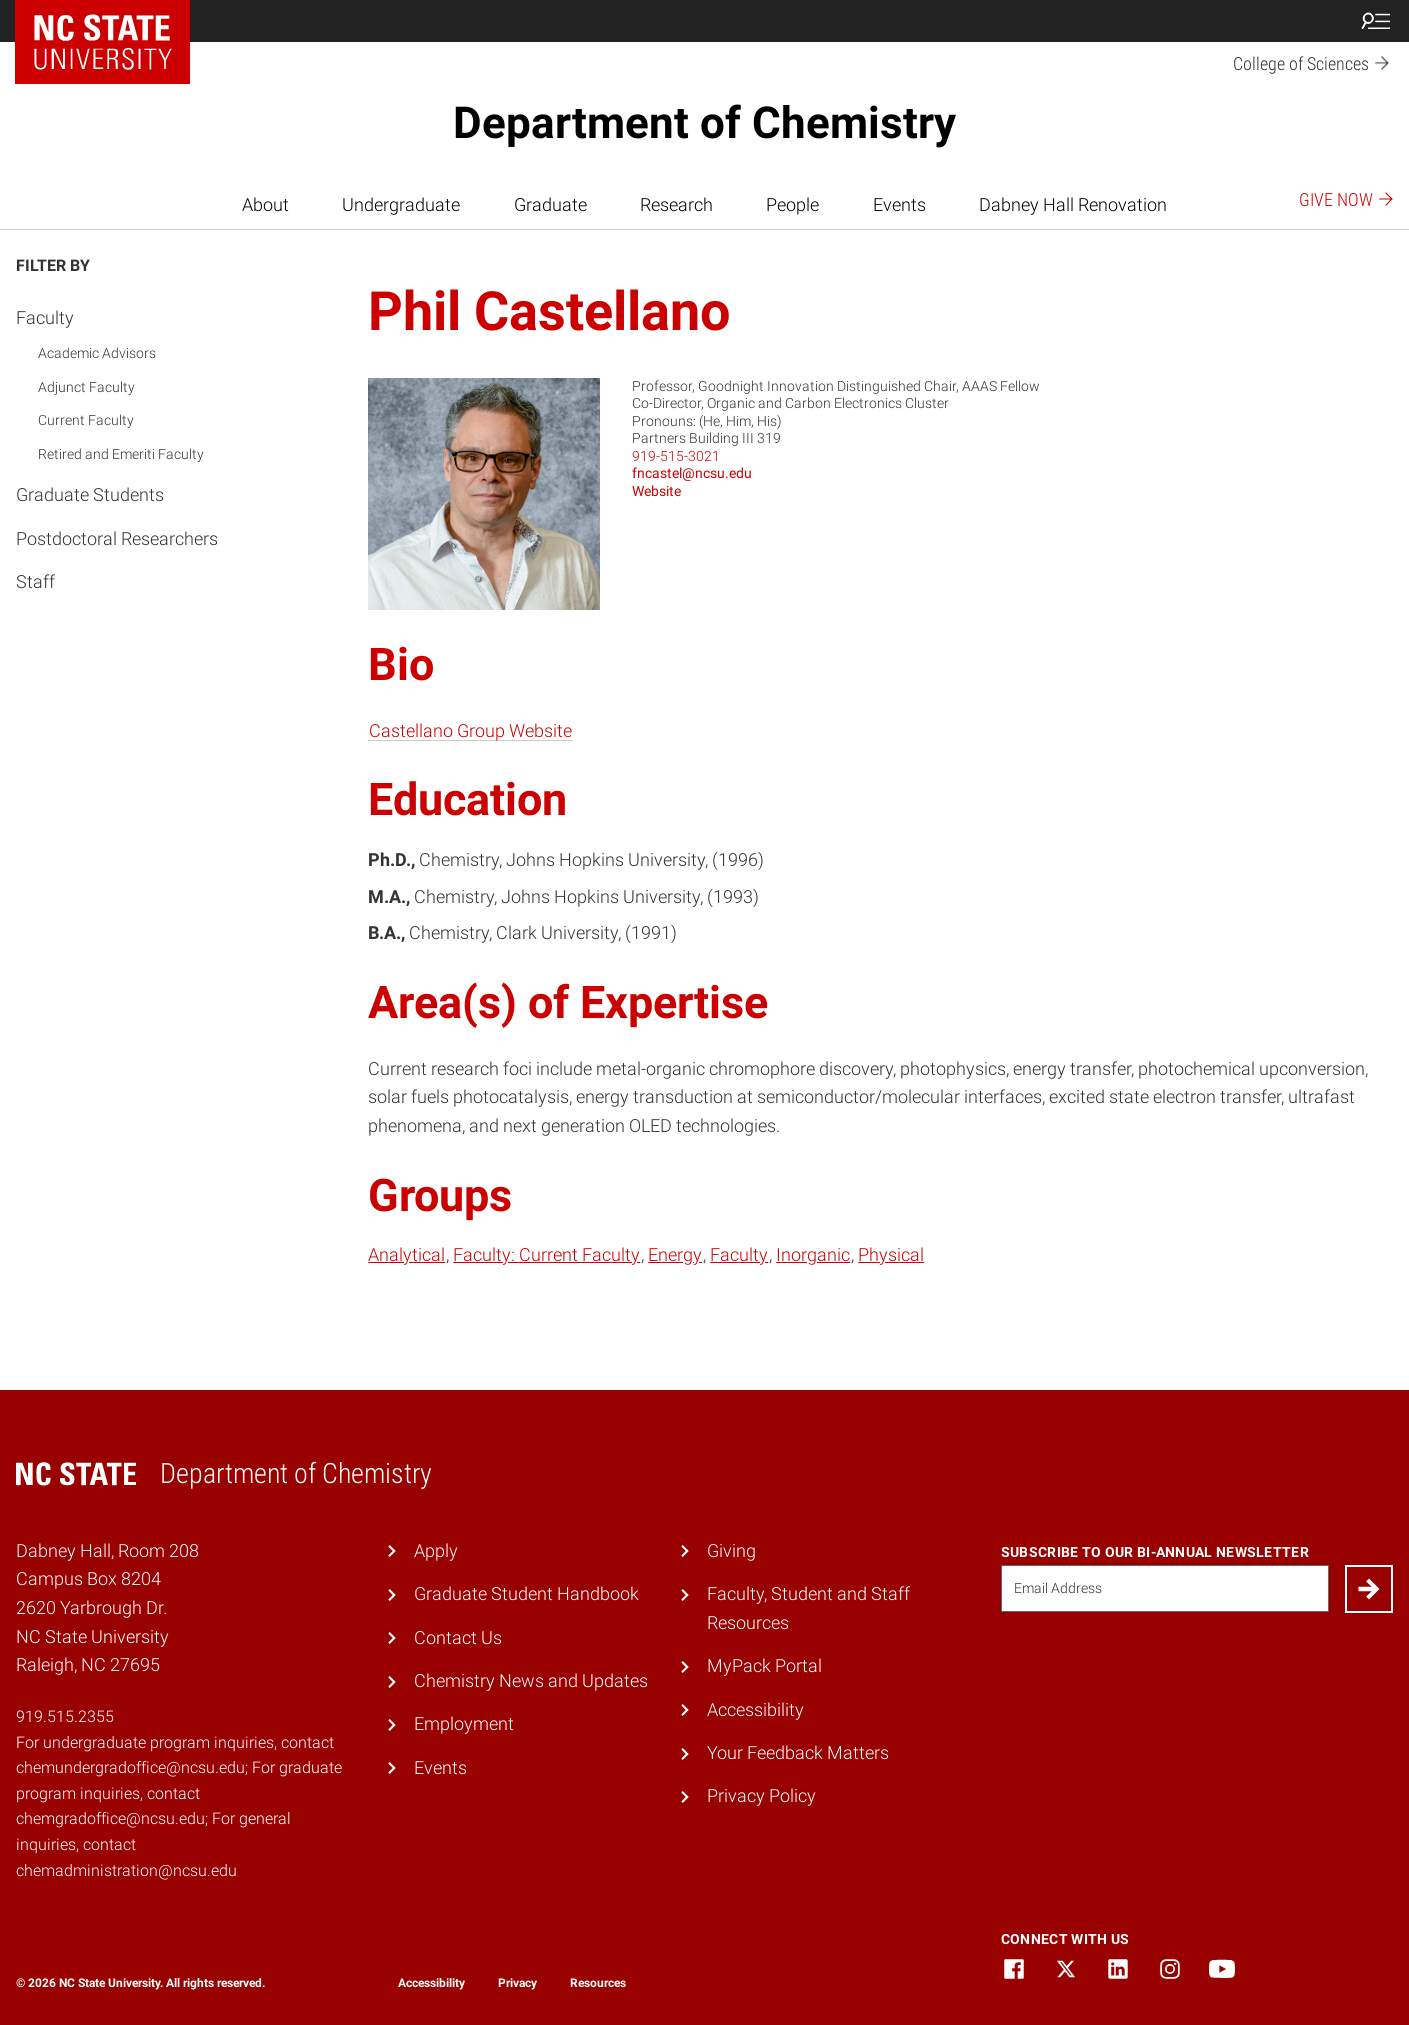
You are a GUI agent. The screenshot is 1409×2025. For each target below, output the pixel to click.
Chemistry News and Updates (531, 1680)
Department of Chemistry (704, 123)
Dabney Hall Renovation (1073, 204)
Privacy (517, 1983)
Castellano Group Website (470, 730)
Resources (598, 1983)
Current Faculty (86, 420)
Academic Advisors (97, 353)
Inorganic (813, 1254)
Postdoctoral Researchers (117, 538)
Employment (464, 1723)
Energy (675, 1254)
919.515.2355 (65, 1716)
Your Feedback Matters (798, 1752)
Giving (731, 1550)
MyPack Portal (764, 1665)
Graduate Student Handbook (526, 1593)
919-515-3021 (676, 456)
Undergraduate (401, 204)
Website (656, 491)
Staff (35, 581)
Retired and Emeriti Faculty (121, 454)
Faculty (45, 317)
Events (899, 204)
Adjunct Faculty (86, 387)
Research (676, 204)
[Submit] (1369, 1589)
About (265, 204)
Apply (436, 1550)
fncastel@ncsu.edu (692, 473)
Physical (891, 1254)
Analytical (406, 1254)
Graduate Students (90, 494)
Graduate (550, 204)
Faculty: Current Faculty (546, 1254)
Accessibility (755, 1709)
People (792, 204)
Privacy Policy (761, 1795)
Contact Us (458, 1637)
